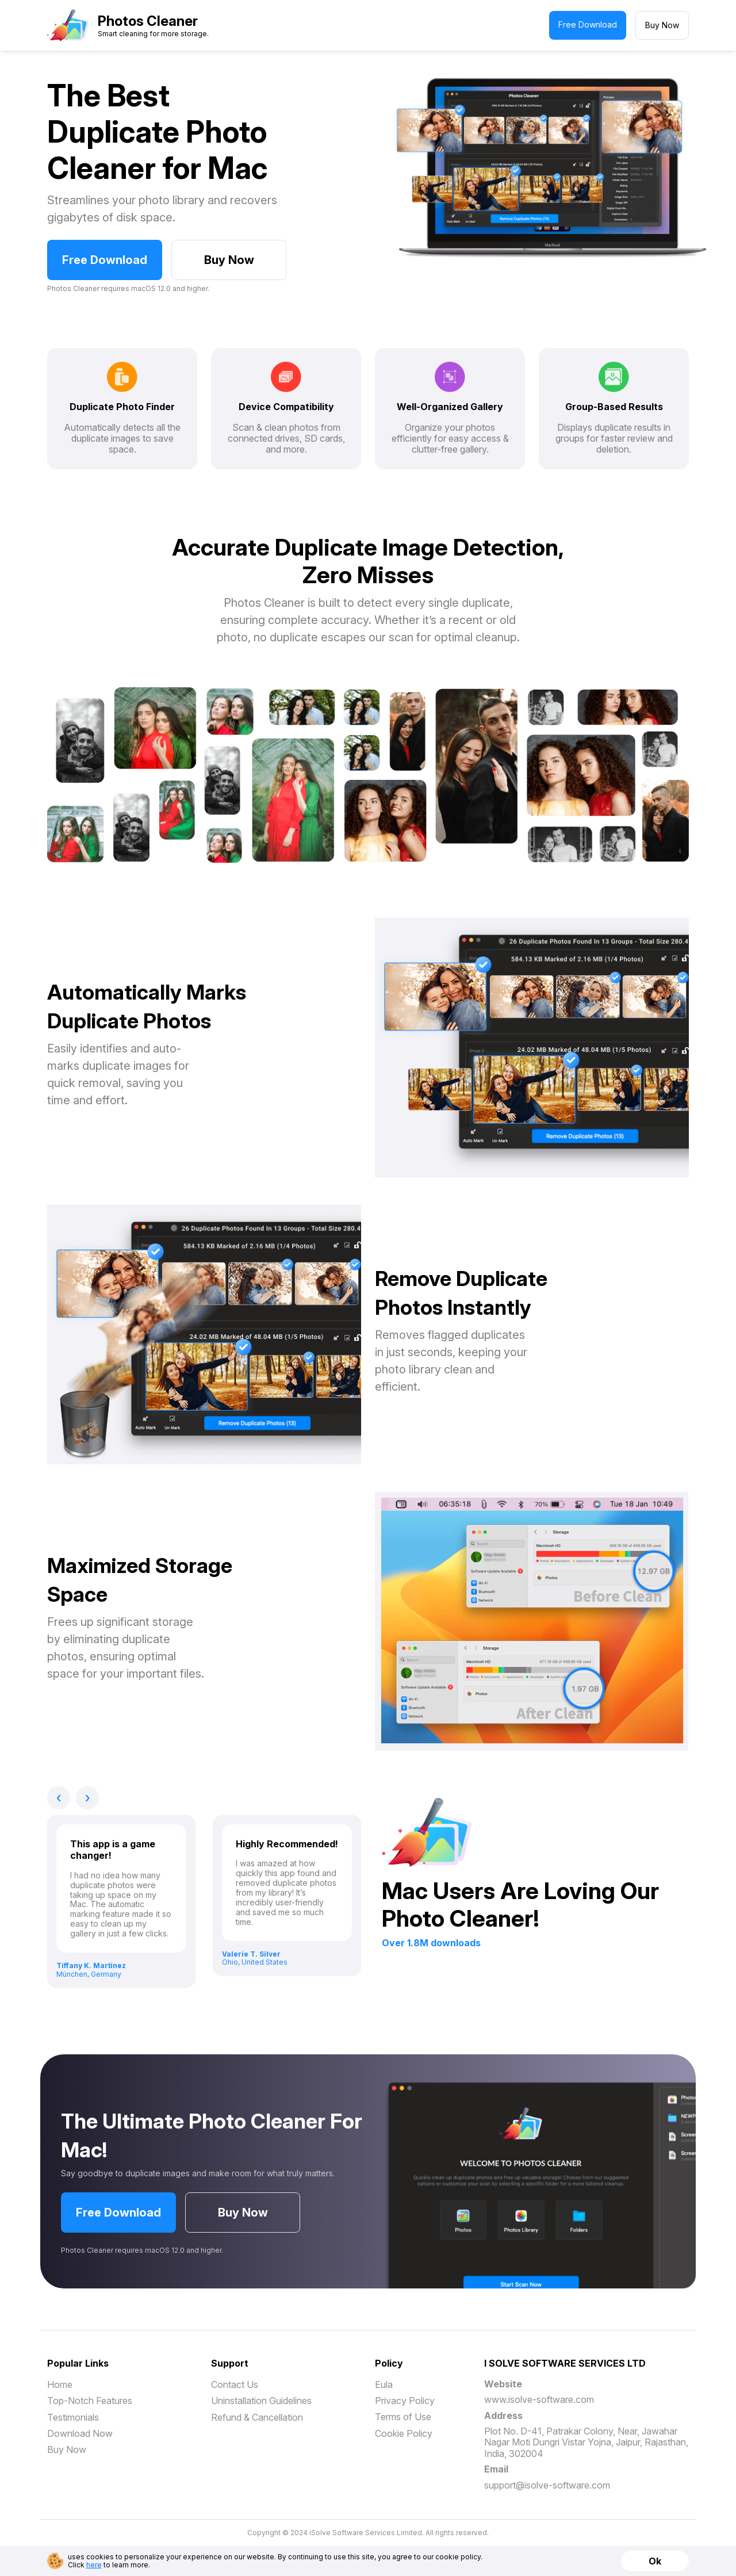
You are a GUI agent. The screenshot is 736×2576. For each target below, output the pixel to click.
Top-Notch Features (89, 2400)
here (94, 2564)
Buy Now (662, 25)
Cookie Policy (403, 2433)
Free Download (587, 24)
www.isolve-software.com (539, 2399)
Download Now (80, 2433)
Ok (655, 2561)
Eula (384, 2384)
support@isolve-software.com (547, 2485)
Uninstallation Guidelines (261, 2400)
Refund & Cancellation (257, 2417)
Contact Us (234, 2384)
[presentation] (58, 1797)
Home (59, 2384)
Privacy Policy (405, 2400)
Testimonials (73, 2417)
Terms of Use (403, 2416)
